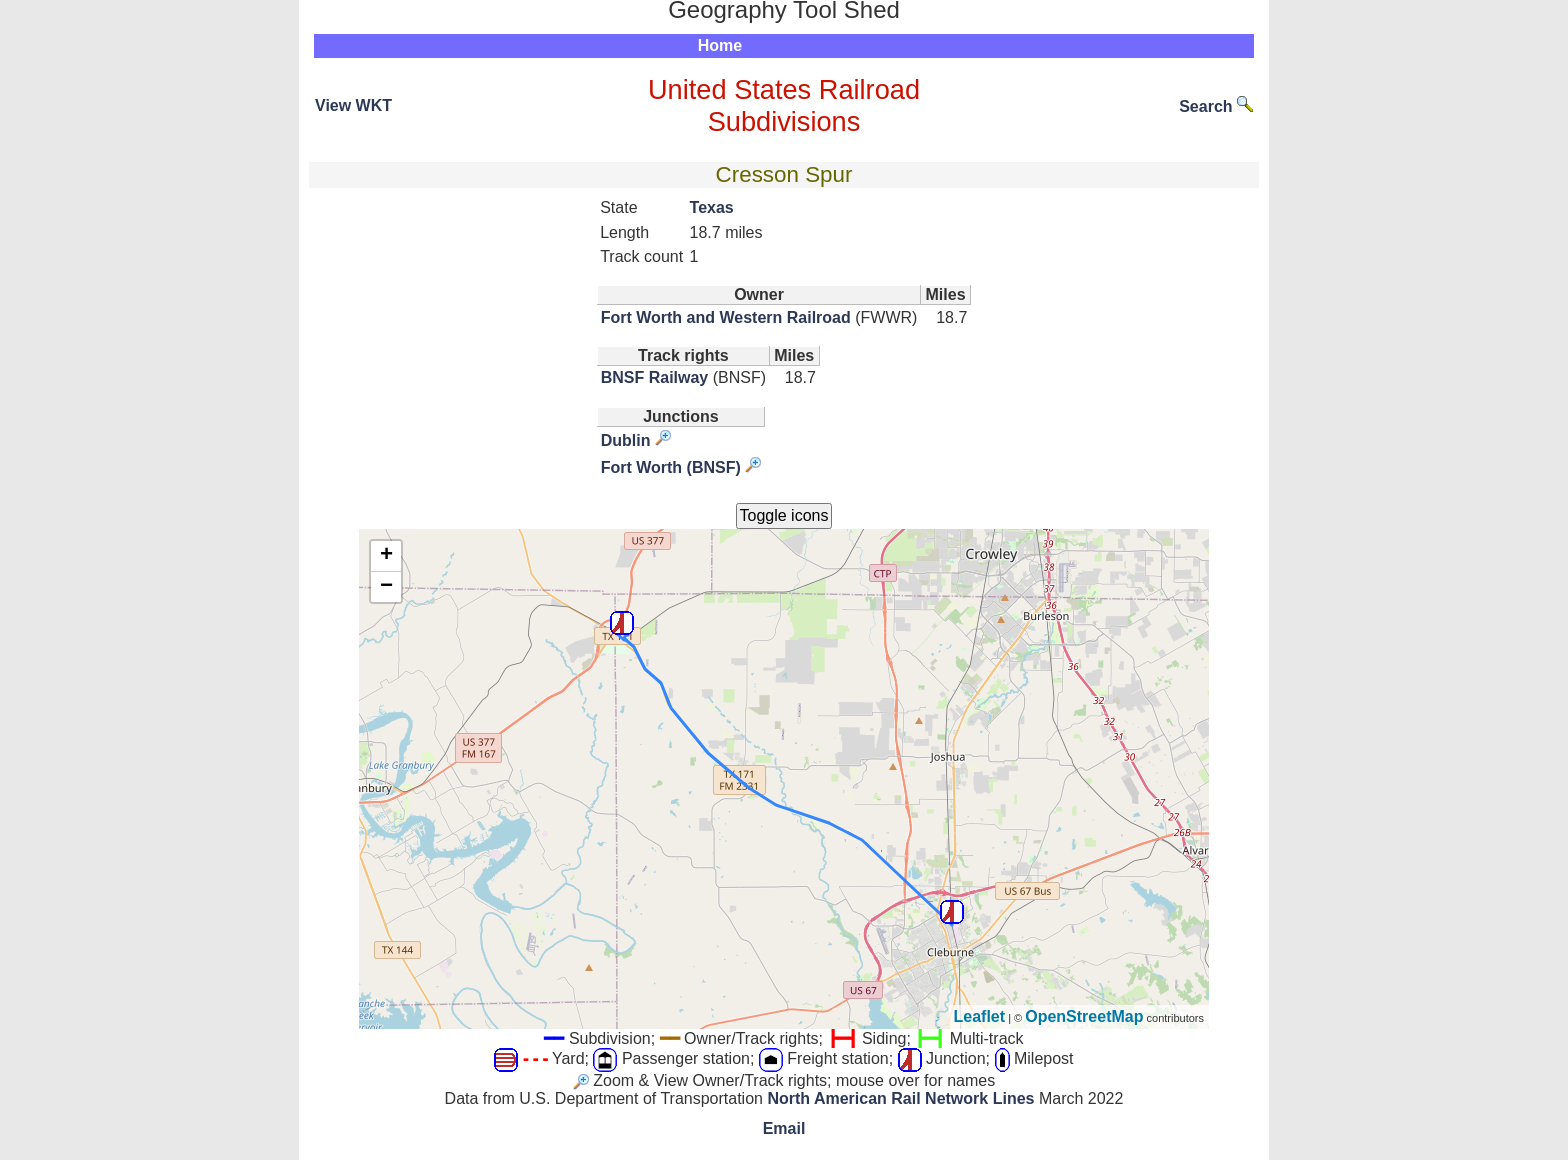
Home (720, 45)
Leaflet (980, 1016)
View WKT (353, 105)
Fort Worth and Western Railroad (726, 317)
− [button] (386, 587)
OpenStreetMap (1084, 1016)
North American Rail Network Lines (900, 1098)
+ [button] (386, 556)
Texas (712, 207)
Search (1216, 106)
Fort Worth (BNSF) (671, 467)
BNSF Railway (655, 377)
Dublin (626, 440)
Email (784, 1128)
